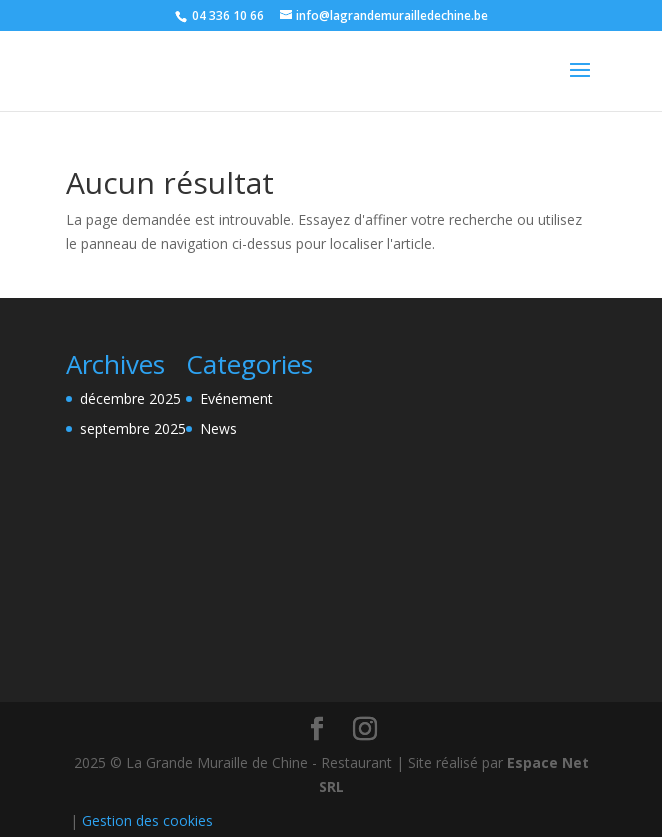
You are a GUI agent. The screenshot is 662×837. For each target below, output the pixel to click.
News (218, 428)
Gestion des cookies (147, 820)
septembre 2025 (133, 428)
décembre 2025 (130, 398)
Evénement (236, 398)
